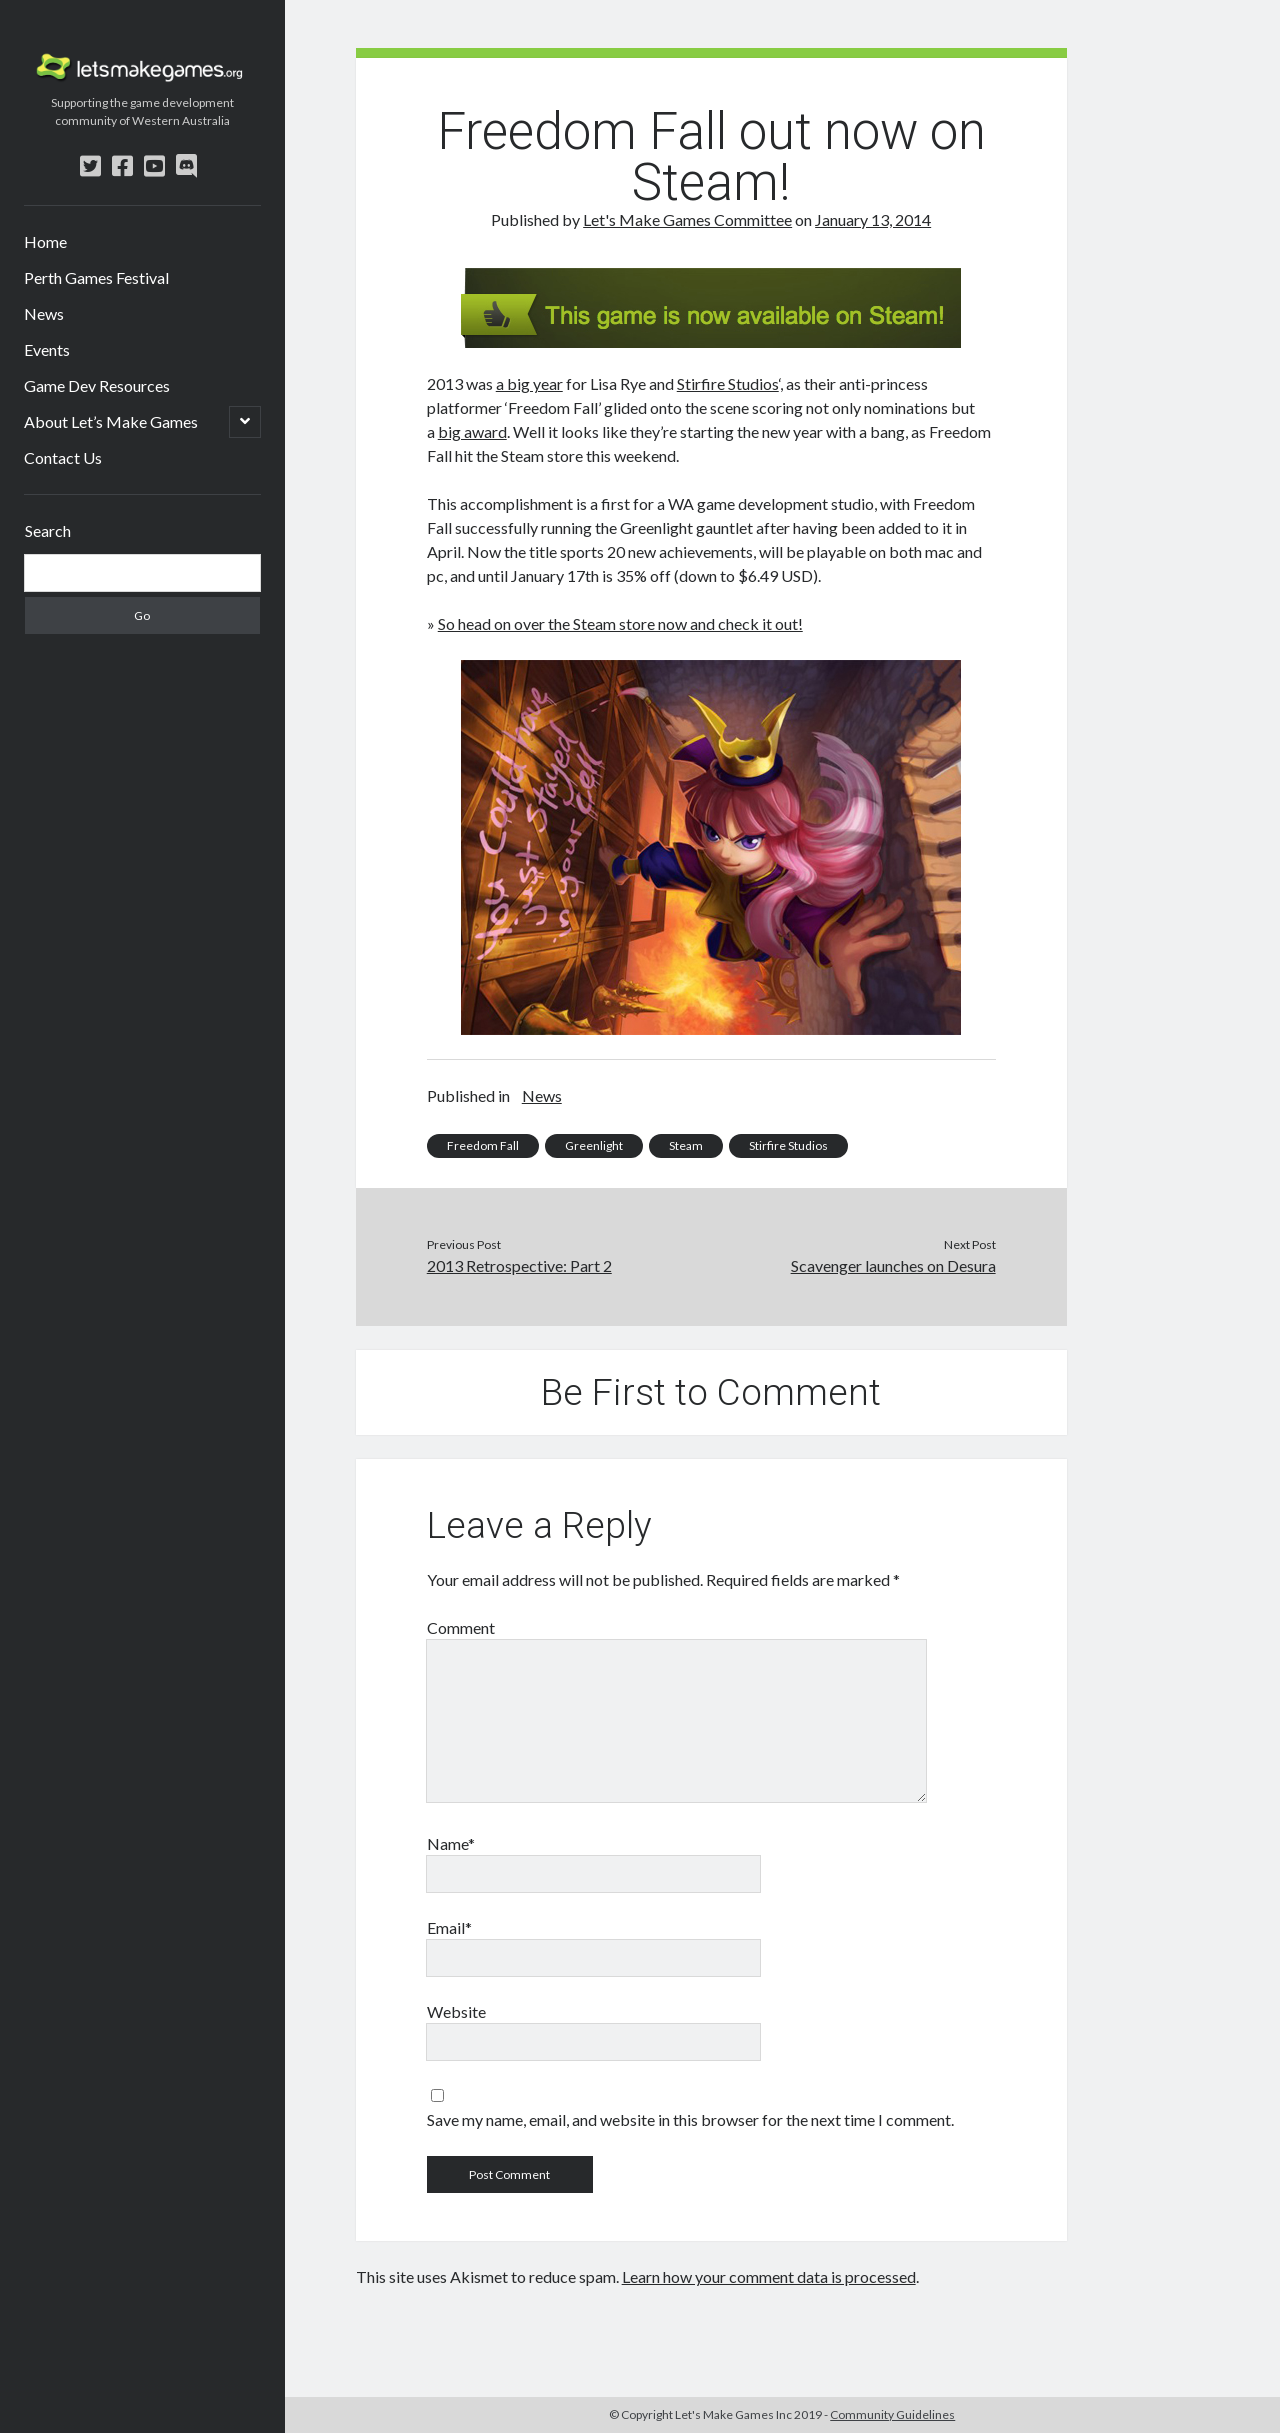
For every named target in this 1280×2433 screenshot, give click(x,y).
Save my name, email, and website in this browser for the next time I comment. (690, 2119)
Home (45, 241)
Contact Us (63, 457)
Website (456, 2011)
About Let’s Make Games (111, 421)
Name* (451, 1843)
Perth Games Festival (96, 277)
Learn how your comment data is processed (769, 2276)
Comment (461, 1627)
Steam (686, 1145)
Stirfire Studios (728, 383)
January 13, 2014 (873, 219)
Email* (449, 1927)
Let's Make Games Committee (687, 219)
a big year (529, 383)
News (44, 313)
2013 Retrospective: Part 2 (519, 1265)
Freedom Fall (483, 1145)
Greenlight (594, 1145)
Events (47, 349)
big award (472, 431)
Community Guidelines (892, 2414)
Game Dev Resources (97, 385)
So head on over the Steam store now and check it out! (620, 623)
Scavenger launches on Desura (893, 1265)
